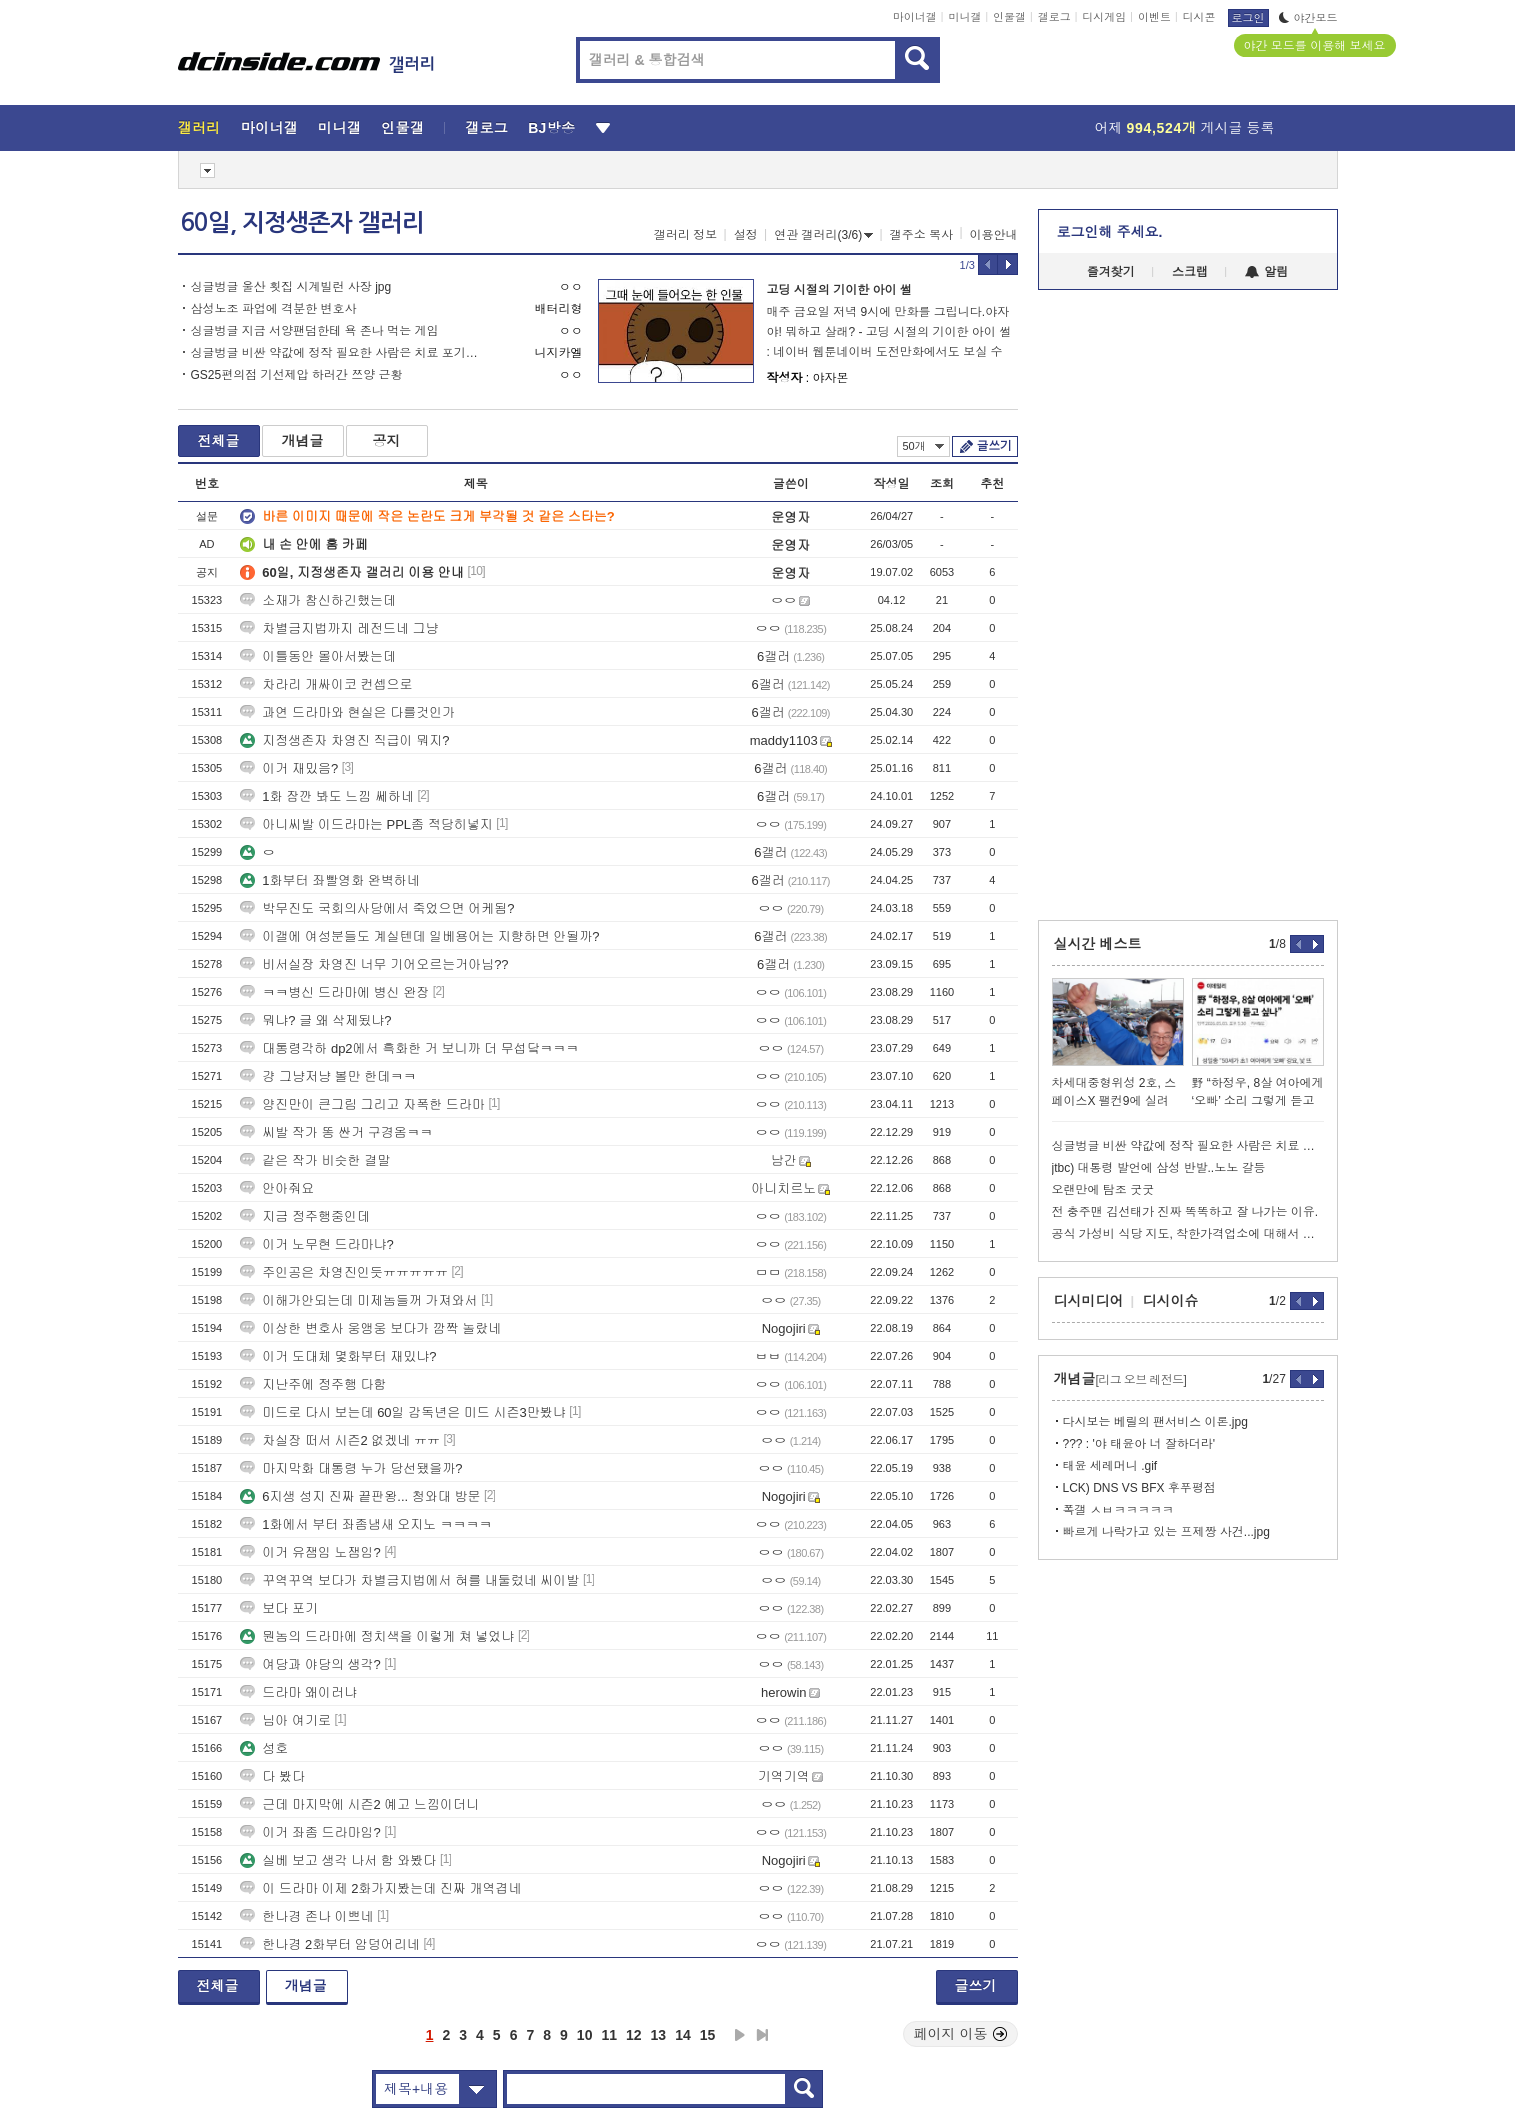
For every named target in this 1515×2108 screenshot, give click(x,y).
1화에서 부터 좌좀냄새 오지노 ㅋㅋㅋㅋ (366, 1524)
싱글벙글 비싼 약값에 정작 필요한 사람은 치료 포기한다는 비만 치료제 (340, 353)
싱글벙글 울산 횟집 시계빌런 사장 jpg (291, 287)
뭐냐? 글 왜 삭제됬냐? (315, 1020)
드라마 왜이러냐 (298, 1692)
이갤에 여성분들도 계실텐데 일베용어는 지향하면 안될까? (419, 936)
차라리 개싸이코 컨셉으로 (326, 684)
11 (609, 2035)
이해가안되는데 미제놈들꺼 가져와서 (358, 1300)
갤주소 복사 (921, 235)
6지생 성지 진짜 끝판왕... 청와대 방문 (360, 1496)
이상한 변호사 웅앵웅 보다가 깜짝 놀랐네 (370, 1328)
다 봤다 (272, 1776)
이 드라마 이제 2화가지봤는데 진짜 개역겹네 (380, 1888)
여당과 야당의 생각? (310, 1664)
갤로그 (1054, 17)
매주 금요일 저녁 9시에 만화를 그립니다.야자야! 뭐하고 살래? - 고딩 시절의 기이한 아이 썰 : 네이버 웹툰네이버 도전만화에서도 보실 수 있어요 (889, 334)
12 (634, 2035)
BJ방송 (551, 128)
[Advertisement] (87, 762)
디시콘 (1199, 17)
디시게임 (1104, 17)
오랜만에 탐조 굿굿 (1103, 1190)
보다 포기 (279, 1608)
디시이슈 (1171, 1301)
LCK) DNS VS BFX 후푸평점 (1139, 1488)
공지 (387, 441)
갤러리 (199, 128)
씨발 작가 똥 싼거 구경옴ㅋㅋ (336, 1132)
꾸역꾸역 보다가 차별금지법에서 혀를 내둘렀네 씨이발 (409, 1580)
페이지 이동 (961, 2034)
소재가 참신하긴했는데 (318, 600)
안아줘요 (277, 1188)
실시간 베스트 (1098, 944)
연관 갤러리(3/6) (823, 235)
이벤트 (1154, 17)
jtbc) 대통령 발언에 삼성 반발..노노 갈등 (1159, 1168)
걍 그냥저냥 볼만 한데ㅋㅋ (328, 1076)
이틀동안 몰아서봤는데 (318, 656)
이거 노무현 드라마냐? (316, 1244)
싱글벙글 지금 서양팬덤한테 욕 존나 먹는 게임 (315, 331)
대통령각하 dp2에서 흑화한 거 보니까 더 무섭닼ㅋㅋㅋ (409, 1048)
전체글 (219, 441)
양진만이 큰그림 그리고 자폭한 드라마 (362, 1104)
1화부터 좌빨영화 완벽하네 (329, 880)
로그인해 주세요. (1110, 232)
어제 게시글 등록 (1185, 128)
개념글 (303, 441)
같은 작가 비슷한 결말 (315, 1160)
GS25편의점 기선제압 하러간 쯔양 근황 (297, 375)
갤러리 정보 (685, 235)
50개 (923, 446)
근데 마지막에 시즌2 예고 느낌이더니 (359, 1804)
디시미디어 (1089, 1301)
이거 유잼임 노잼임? (310, 1552)
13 (659, 2035)
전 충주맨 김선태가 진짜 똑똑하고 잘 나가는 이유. (1185, 1212)
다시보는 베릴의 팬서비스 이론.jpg (1155, 1422)
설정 (746, 235)
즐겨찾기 (1111, 272)
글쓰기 (994, 446)
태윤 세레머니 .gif (1110, 1466)
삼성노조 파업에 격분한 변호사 (274, 309)
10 (585, 2035)
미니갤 (964, 17)
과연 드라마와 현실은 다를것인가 (347, 712)
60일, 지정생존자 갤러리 (302, 223)
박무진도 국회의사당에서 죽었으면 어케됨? (377, 908)
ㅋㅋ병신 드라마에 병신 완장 (334, 992)
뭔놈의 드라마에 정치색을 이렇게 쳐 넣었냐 (377, 1636)
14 (683, 2035)
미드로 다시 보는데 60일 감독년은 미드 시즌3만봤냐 (402, 1412)
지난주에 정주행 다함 (313, 1384)
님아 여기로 (285, 1720)
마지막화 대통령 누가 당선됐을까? (351, 1468)
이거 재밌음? (289, 768)
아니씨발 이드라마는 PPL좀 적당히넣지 (366, 824)
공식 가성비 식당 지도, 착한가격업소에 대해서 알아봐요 (1188, 1234)
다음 (740, 2035)
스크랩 (1190, 272)
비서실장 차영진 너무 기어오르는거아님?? (374, 964)
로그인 (1248, 18)
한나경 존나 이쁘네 (306, 1916)
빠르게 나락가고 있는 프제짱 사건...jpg (1166, 1532)
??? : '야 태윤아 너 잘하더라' (1139, 1444)
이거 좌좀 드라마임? (310, 1832)
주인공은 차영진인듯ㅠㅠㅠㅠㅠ (344, 1272)
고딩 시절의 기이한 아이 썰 (839, 290)
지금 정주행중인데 (305, 1216)
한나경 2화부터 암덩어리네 (329, 1944)
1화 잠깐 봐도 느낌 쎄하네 (327, 796)
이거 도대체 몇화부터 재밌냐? (338, 1356)
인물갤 (1009, 17)
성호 (264, 1748)
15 (708, 2035)
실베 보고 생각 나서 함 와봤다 (338, 1860)
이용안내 (994, 235)
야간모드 (1308, 18)
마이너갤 (915, 17)
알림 (1266, 272)
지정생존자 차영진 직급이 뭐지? (344, 740)
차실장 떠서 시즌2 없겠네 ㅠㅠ (340, 1440)
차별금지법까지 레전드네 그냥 (339, 628)
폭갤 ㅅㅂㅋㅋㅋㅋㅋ (1118, 1510)
